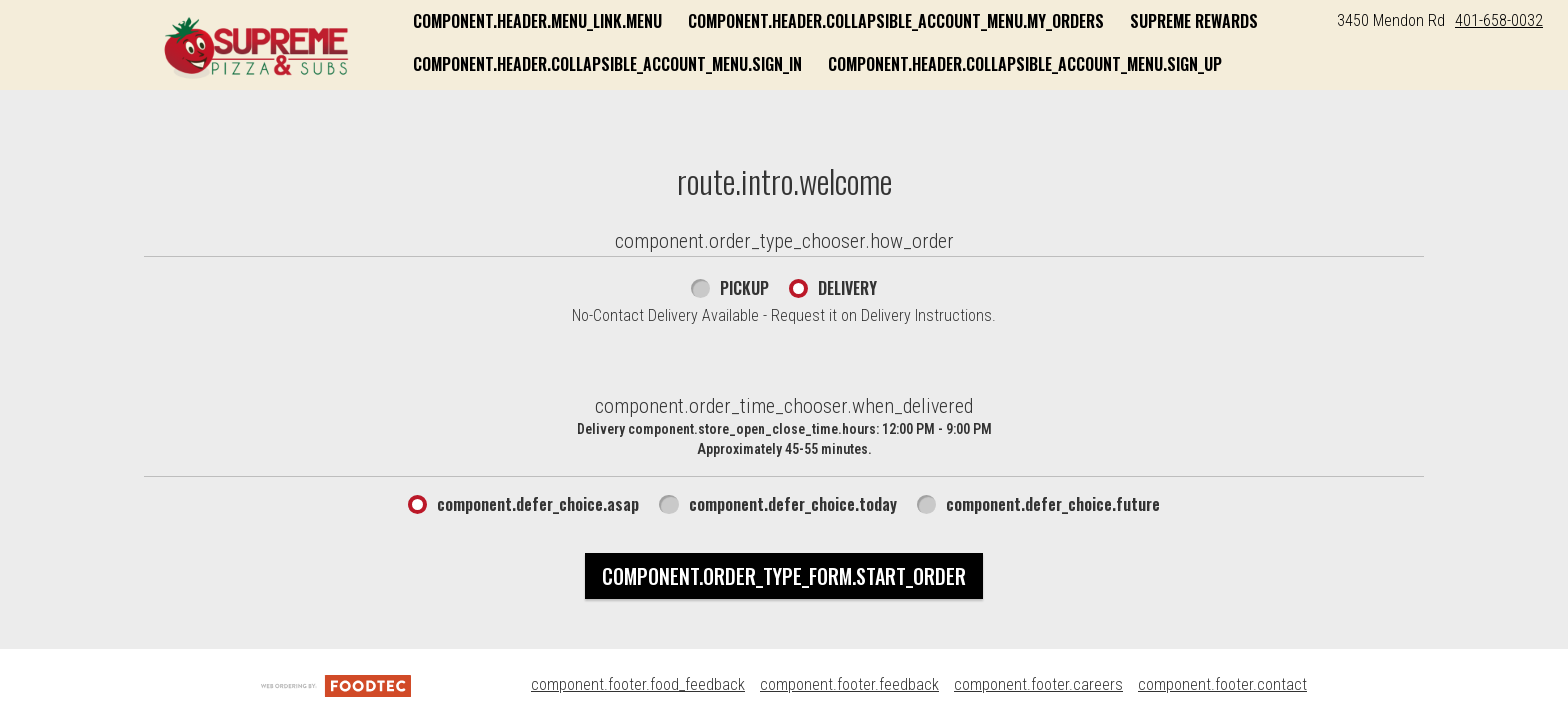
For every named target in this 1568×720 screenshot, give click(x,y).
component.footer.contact (1222, 684)
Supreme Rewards (1194, 21)
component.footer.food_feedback (638, 684)
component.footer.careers (1038, 684)
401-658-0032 (1499, 20)
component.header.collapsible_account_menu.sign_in (607, 64)
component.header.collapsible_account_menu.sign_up (1025, 64)
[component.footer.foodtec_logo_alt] (336, 684)
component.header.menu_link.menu (537, 21)
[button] (257, 47)
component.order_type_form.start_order (784, 576)
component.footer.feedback (849, 684)
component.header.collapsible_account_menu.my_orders (896, 21)
